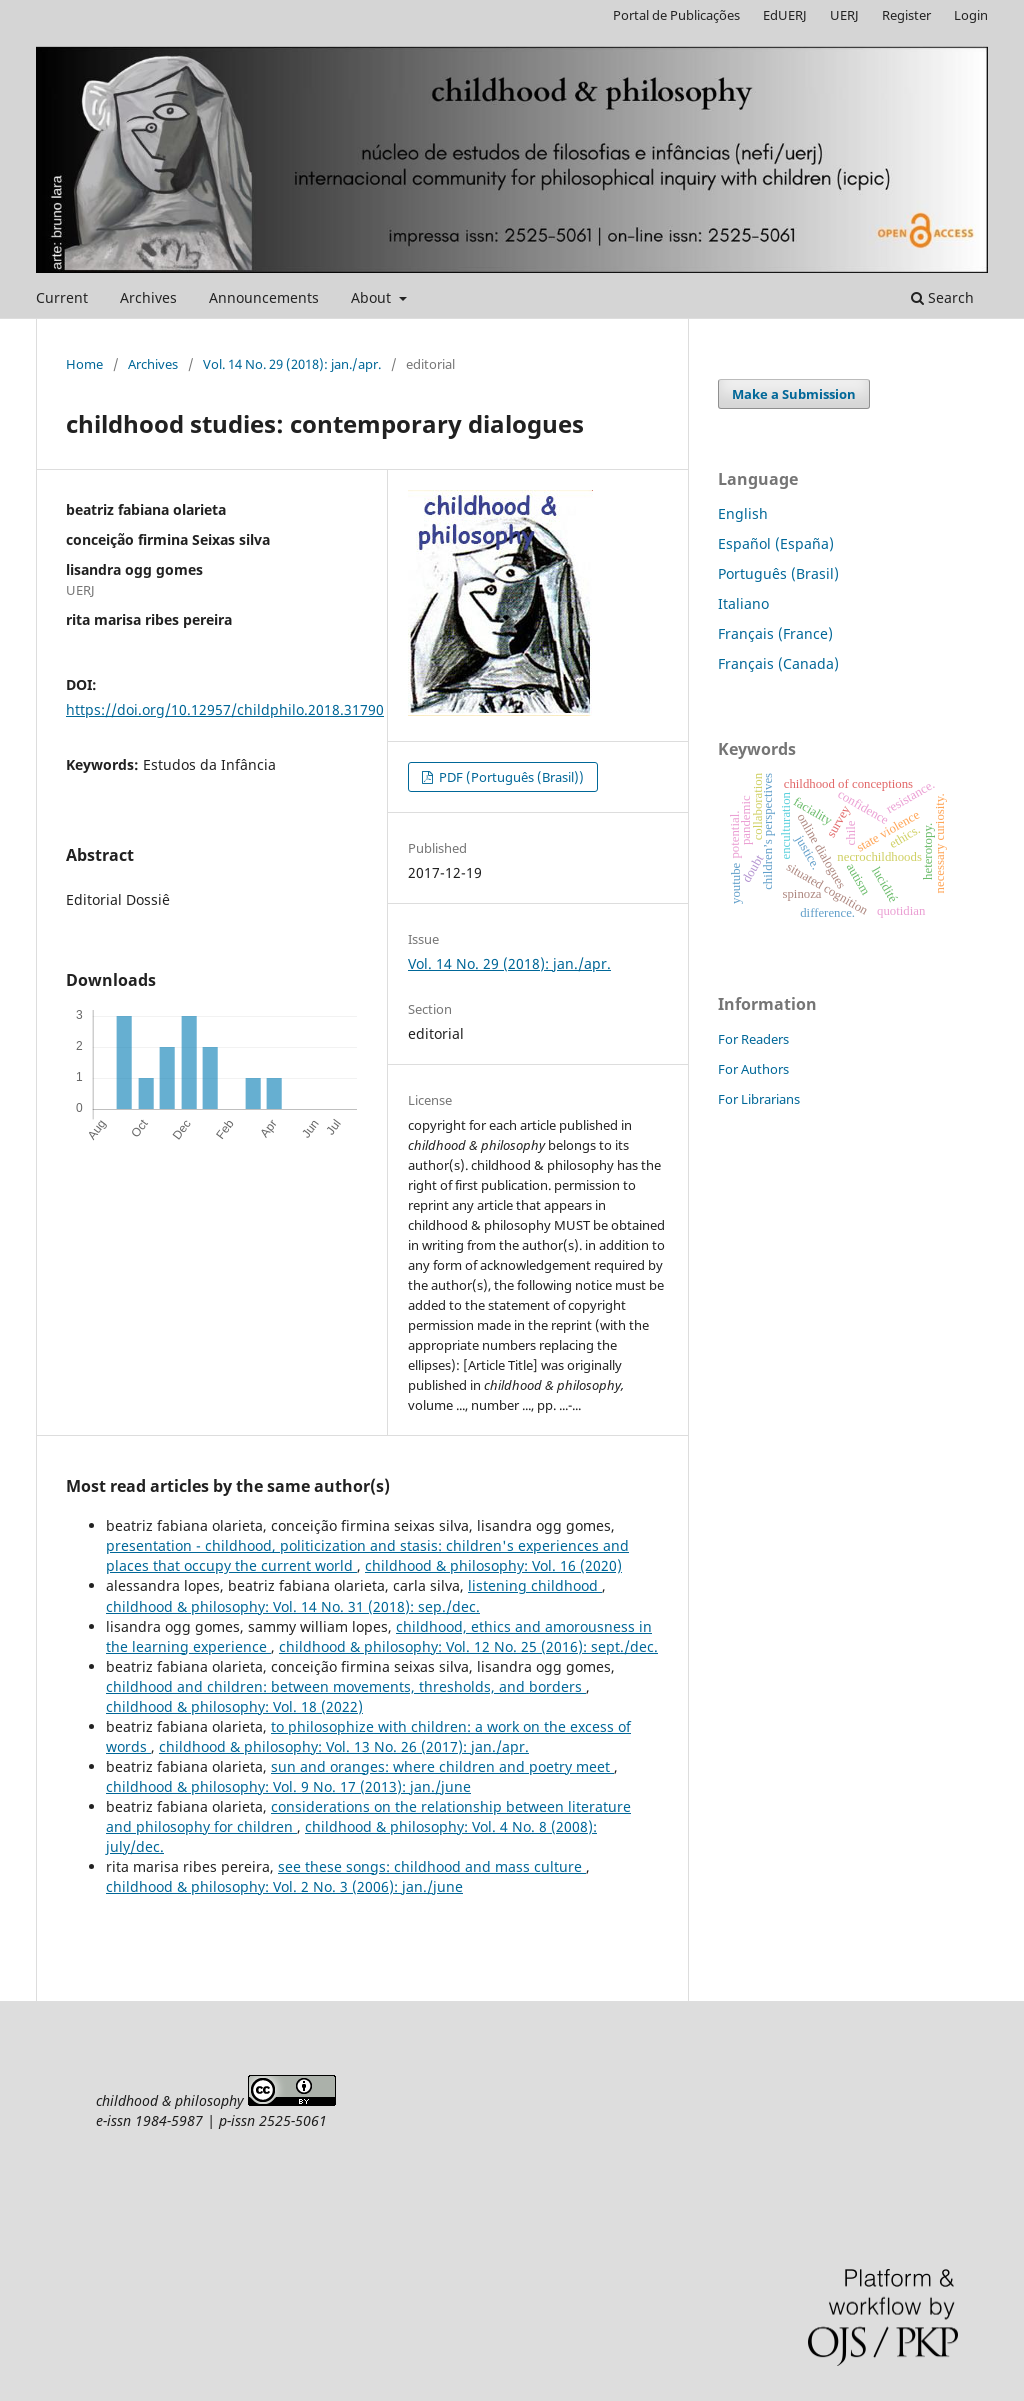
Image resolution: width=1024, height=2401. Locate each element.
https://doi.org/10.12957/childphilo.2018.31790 (225, 709)
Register (906, 15)
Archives (148, 297)
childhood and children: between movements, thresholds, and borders (346, 1686)
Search (942, 297)
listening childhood (535, 1585)
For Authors (753, 1069)
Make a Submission (794, 394)
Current (62, 297)
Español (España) (776, 543)
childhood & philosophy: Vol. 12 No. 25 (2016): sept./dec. (468, 1646)
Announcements (264, 297)
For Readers (753, 1039)
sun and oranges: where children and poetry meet (442, 1766)
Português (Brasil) (778, 573)
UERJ (844, 15)
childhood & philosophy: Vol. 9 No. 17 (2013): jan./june (288, 1786)
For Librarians (759, 1099)
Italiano (743, 603)
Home (84, 364)
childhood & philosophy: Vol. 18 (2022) (234, 1706)
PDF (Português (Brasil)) (510, 777)
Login (971, 15)
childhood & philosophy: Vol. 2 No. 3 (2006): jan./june (284, 1886)
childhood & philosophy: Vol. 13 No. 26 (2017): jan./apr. (344, 1746)
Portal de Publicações (676, 15)
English (743, 513)
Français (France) (775, 633)
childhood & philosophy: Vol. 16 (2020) (493, 1565)
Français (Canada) (778, 663)
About (373, 297)
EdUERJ (785, 15)
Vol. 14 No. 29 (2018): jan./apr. (292, 364)
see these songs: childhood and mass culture (432, 1866)
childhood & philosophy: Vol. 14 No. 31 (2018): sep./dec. (293, 1606)
